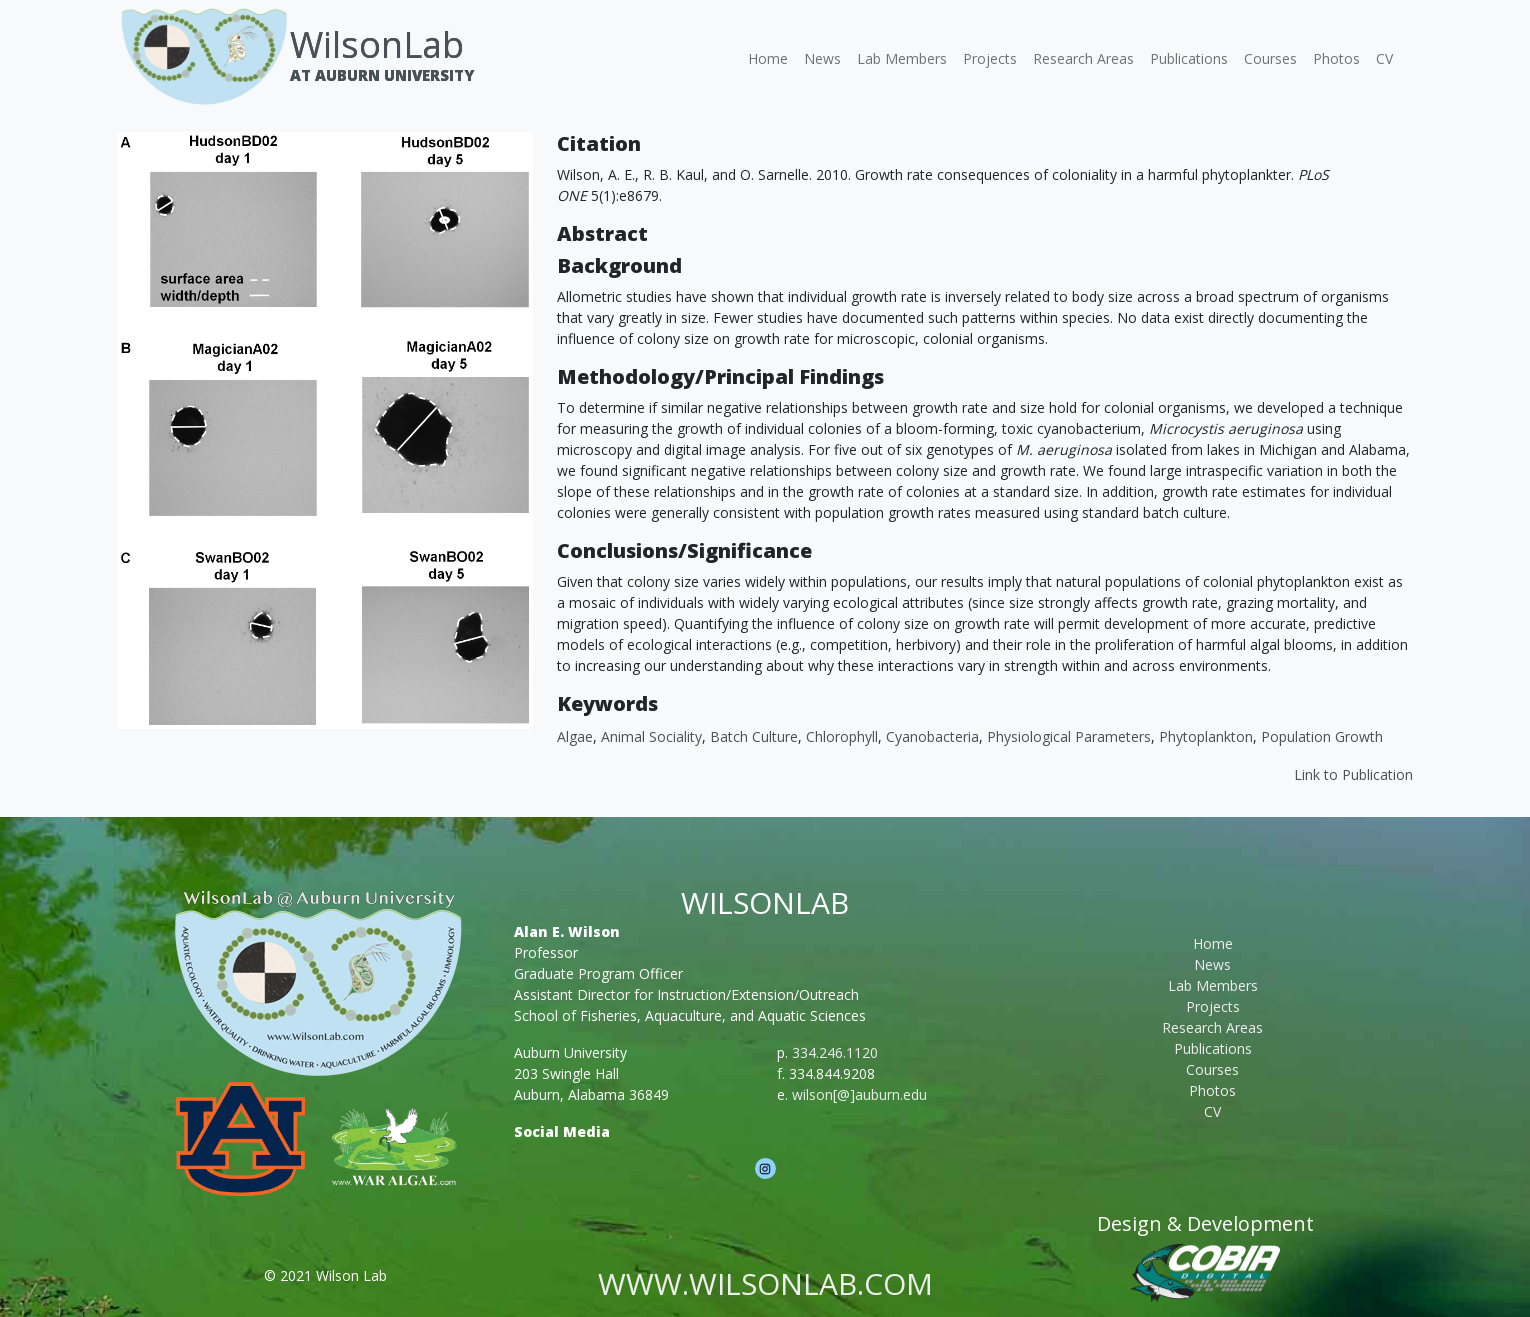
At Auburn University (382, 75)
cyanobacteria (932, 736)
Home (768, 58)
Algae (575, 736)
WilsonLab (377, 44)
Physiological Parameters (1069, 736)
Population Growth (1322, 736)
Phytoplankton (1206, 736)
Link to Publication (1353, 774)
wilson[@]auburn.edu (859, 1094)
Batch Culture (754, 736)
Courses (1270, 58)
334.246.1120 (835, 1052)
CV (1384, 58)
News (822, 58)
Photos (1336, 58)
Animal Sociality (651, 736)
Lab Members (902, 58)
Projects (990, 58)
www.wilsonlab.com (765, 1283)
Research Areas (1083, 58)
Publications (1189, 58)
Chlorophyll (842, 736)
